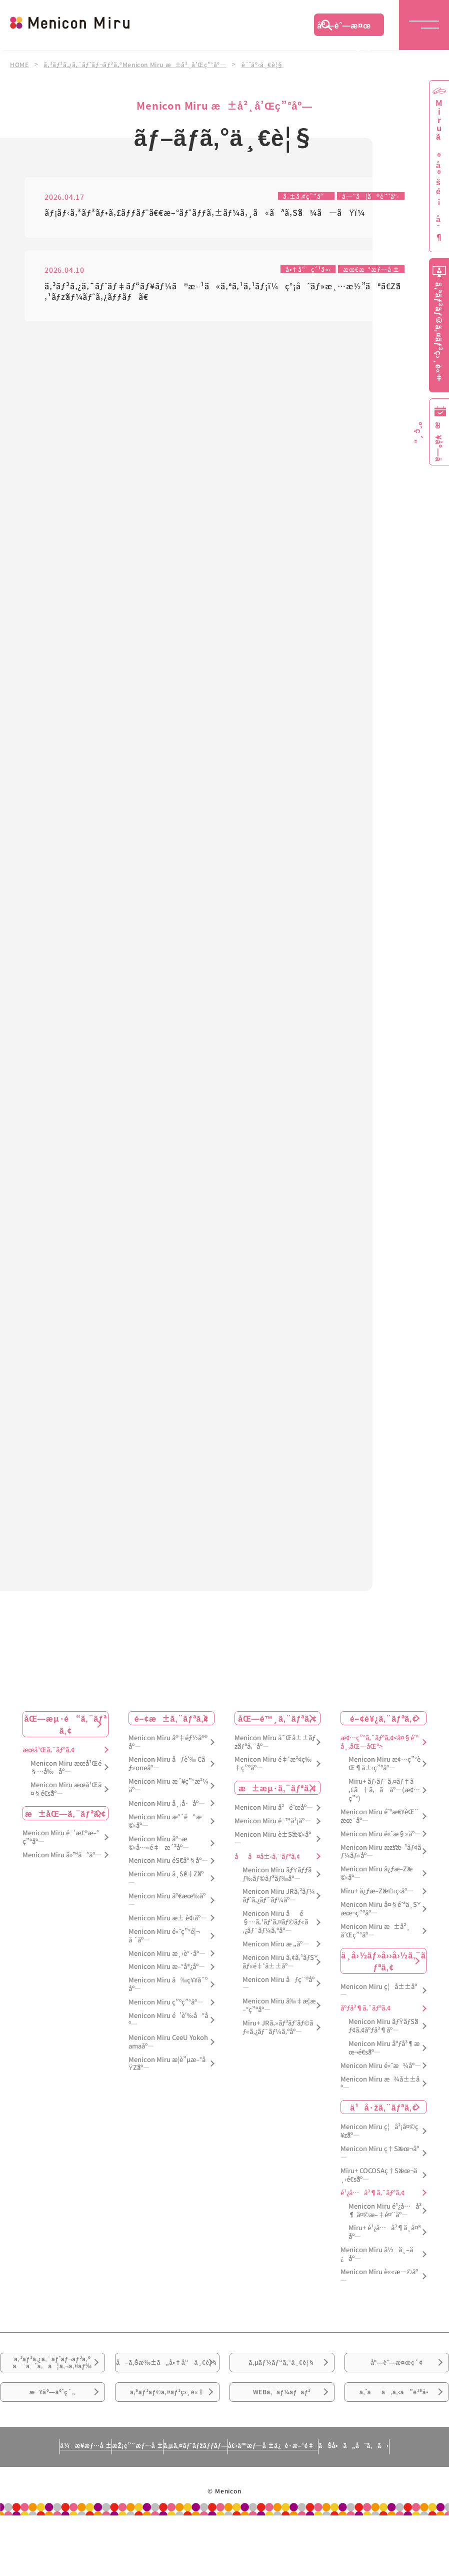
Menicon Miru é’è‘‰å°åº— (168, 2038)
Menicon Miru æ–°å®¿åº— (166, 1985)
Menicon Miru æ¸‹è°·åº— (167, 1971)
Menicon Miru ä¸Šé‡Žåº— (166, 1896)
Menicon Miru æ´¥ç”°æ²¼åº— (168, 1804)
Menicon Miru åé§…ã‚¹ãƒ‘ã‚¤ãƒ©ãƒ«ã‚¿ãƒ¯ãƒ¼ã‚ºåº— (275, 1940)
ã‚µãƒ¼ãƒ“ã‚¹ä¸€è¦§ (282, 2388)
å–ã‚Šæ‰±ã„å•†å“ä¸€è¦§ (167, 2394)
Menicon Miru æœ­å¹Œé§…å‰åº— (66, 1785)
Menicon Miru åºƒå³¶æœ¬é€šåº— (384, 2066)
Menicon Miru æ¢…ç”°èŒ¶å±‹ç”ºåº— (384, 1782)
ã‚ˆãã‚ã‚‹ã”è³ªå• (397, 2445)
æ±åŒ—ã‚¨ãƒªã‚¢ (65, 1832)
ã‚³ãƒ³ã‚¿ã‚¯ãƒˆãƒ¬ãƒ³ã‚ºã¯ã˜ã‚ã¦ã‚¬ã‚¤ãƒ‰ (53, 2394)
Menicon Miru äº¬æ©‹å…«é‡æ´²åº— (158, 1861)
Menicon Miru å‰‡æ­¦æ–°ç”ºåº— (279, 2023)
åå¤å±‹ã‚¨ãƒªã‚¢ (267, 1874)
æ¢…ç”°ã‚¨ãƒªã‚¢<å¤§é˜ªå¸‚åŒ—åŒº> (379, 1760)
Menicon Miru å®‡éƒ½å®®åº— (168, 1760)
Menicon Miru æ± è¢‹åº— (167, 1936)
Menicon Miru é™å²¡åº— (272, 1839)
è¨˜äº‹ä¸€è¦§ (268, 64)
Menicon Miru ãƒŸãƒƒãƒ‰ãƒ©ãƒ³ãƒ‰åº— (277, 1892)
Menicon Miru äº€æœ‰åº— (167, 1918)
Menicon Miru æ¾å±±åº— (380, 2101)
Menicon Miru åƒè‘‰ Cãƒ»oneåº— (166, 1782)
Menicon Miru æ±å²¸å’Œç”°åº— (375, 1948)
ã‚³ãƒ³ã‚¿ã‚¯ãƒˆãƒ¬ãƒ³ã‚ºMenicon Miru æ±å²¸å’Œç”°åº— (138, 64)
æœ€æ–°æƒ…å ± (368, 270)
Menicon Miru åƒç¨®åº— (278, 2001)
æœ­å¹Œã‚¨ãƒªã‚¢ (48, 1768)
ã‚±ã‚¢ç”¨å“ (295, 196)
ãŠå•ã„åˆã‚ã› (394, 2510)
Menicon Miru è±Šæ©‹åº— (272, 1856)
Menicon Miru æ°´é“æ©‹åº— (165, 1839)
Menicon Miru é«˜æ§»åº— (380, 1852)
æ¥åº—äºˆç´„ (52, 2445)
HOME (19, 64)
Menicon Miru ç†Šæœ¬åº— (379, 2171)
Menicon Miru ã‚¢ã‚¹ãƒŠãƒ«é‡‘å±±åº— (278, 1979)
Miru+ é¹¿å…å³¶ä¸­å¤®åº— (384, 2250)
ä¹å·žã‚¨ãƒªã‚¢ (383, 2126)
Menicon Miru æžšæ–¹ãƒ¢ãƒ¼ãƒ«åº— (380, 1869)
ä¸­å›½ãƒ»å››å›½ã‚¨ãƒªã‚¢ (383, 1979)
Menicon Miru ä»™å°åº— (62, 1873)
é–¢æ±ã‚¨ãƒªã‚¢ (171, 1736)
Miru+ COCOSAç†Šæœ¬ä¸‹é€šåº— (378, 2193)
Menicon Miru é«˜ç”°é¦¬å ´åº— (164, 1953)
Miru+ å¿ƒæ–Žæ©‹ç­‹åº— (377, 1909)
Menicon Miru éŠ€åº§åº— (168, 1879)
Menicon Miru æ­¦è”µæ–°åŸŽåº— (167, 2082)
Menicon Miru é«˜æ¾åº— (380, 2084)
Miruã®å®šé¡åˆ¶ (439, 170)
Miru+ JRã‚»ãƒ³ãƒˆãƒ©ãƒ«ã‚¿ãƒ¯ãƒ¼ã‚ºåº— (277, 2045)
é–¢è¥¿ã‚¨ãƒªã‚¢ (383, 1736)
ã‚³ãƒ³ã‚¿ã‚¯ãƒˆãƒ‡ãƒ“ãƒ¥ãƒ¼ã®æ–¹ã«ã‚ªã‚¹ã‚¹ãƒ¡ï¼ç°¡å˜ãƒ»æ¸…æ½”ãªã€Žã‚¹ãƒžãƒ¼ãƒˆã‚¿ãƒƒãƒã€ (222, 293)
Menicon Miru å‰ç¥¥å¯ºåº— (168, 2002)
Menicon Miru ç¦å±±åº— (378, 2008)
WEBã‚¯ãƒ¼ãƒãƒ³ (281, 2445)
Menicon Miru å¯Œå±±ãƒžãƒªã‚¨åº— (275, 1760)
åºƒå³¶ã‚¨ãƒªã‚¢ (365, 2026)
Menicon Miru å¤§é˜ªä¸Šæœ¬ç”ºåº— (378, 1927)
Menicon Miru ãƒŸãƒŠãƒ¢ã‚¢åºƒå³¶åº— (383, 2044)
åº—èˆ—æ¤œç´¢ (344, 27)
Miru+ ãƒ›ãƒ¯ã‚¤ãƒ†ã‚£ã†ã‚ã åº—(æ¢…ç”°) (384, 1808)
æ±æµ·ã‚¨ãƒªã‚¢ (277, 1806)
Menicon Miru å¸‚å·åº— (166, 1821)
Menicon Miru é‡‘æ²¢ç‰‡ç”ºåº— (273, 1782)
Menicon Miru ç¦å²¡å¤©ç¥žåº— (379, 2149)
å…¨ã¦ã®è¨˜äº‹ (367, 196)
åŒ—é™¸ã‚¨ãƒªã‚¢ (277, 1736)
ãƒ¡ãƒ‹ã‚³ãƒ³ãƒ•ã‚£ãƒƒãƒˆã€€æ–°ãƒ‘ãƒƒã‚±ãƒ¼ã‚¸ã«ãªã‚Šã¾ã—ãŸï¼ (208, 213)
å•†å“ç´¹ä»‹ (298, 270)
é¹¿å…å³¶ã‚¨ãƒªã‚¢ (372, 2211)
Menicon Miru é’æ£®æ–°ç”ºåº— (60, 1855)
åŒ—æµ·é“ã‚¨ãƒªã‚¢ (65, 1742)
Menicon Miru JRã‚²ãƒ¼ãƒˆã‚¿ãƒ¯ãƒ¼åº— (278, 1914)
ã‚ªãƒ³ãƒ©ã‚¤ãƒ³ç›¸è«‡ (167, 2445)
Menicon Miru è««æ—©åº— (379, 2294)
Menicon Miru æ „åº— (275, 1962)
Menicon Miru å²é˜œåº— (273, 1826)
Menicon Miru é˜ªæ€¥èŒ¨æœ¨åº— (379, 1834)
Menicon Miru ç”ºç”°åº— (166, 2020)
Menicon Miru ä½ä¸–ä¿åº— (376, 2272)
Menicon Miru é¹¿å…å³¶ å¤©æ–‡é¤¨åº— (385, 2228)
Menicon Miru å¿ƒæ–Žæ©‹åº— (376, 1891)
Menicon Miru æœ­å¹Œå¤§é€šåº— (66, 1807)
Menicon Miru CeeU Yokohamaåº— (168, 2060)
